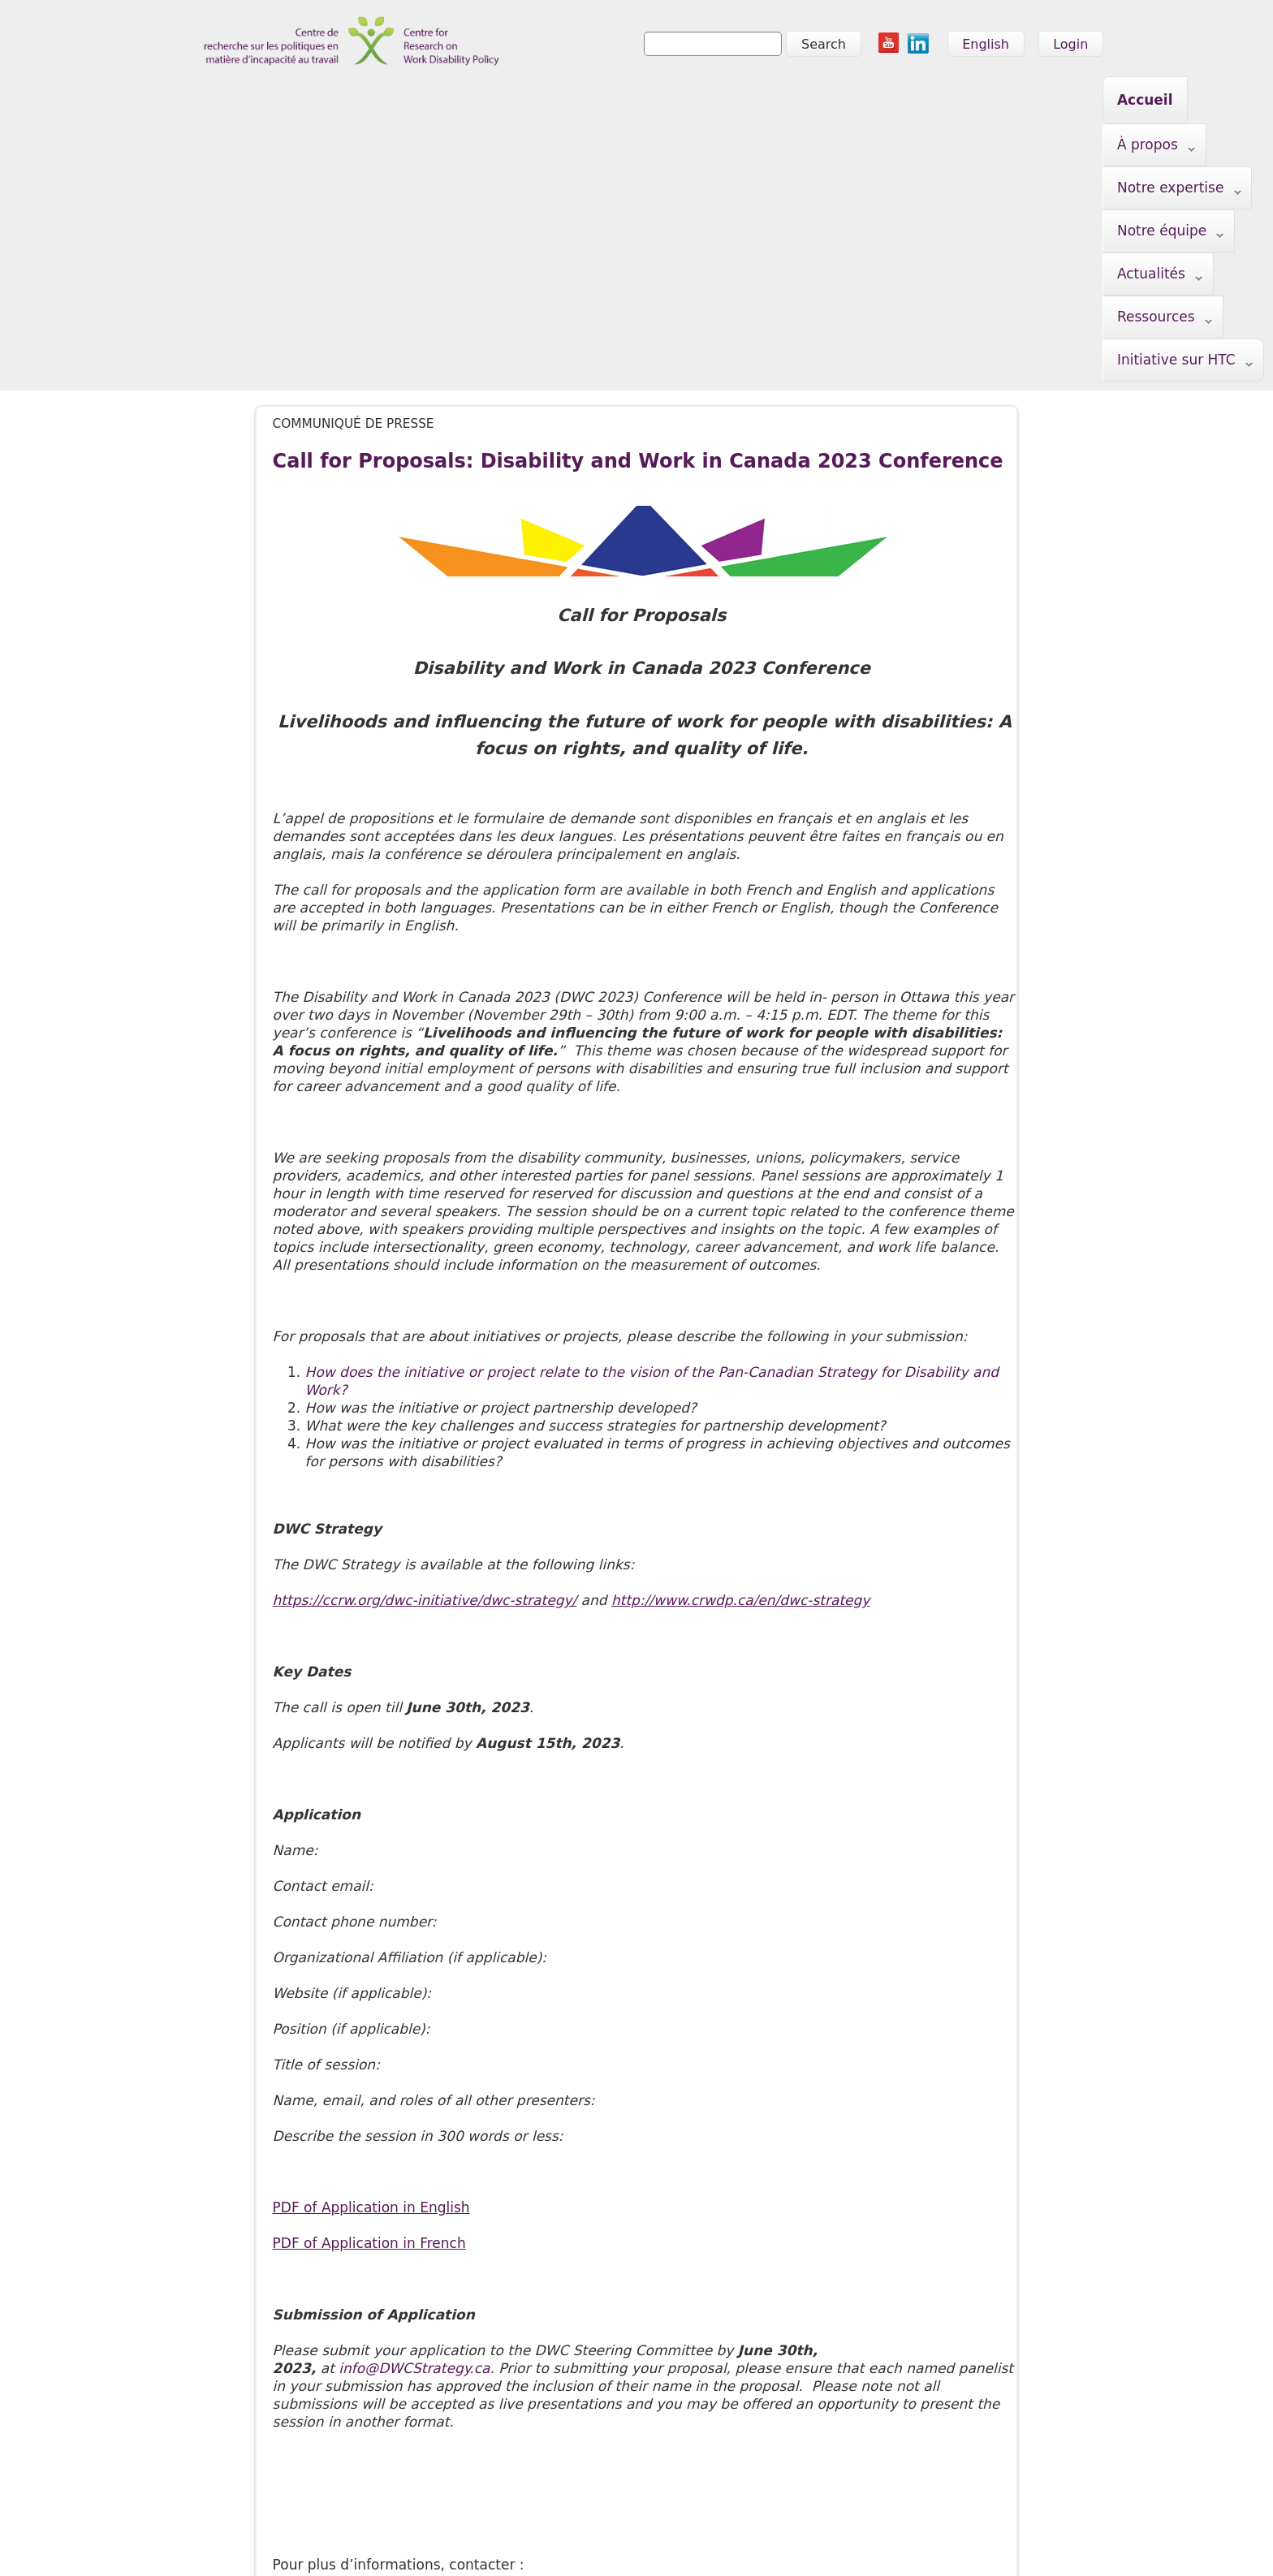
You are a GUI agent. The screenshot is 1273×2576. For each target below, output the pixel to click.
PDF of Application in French (369, 1985)
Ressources (876, 101)
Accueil (281, 100)
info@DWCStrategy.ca (414, 2110)
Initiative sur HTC (1017, 101)
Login (1070, 44)
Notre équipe (638, 101)
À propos (370, 101)
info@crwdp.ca (227, 2540)
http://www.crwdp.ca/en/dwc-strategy (740, 1342)
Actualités (760, 101)
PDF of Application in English (371, 1949)
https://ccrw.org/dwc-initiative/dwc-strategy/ (425, 1342)
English (985, 44)
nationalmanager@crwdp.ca (370, 2342)
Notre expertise (498, 101)
